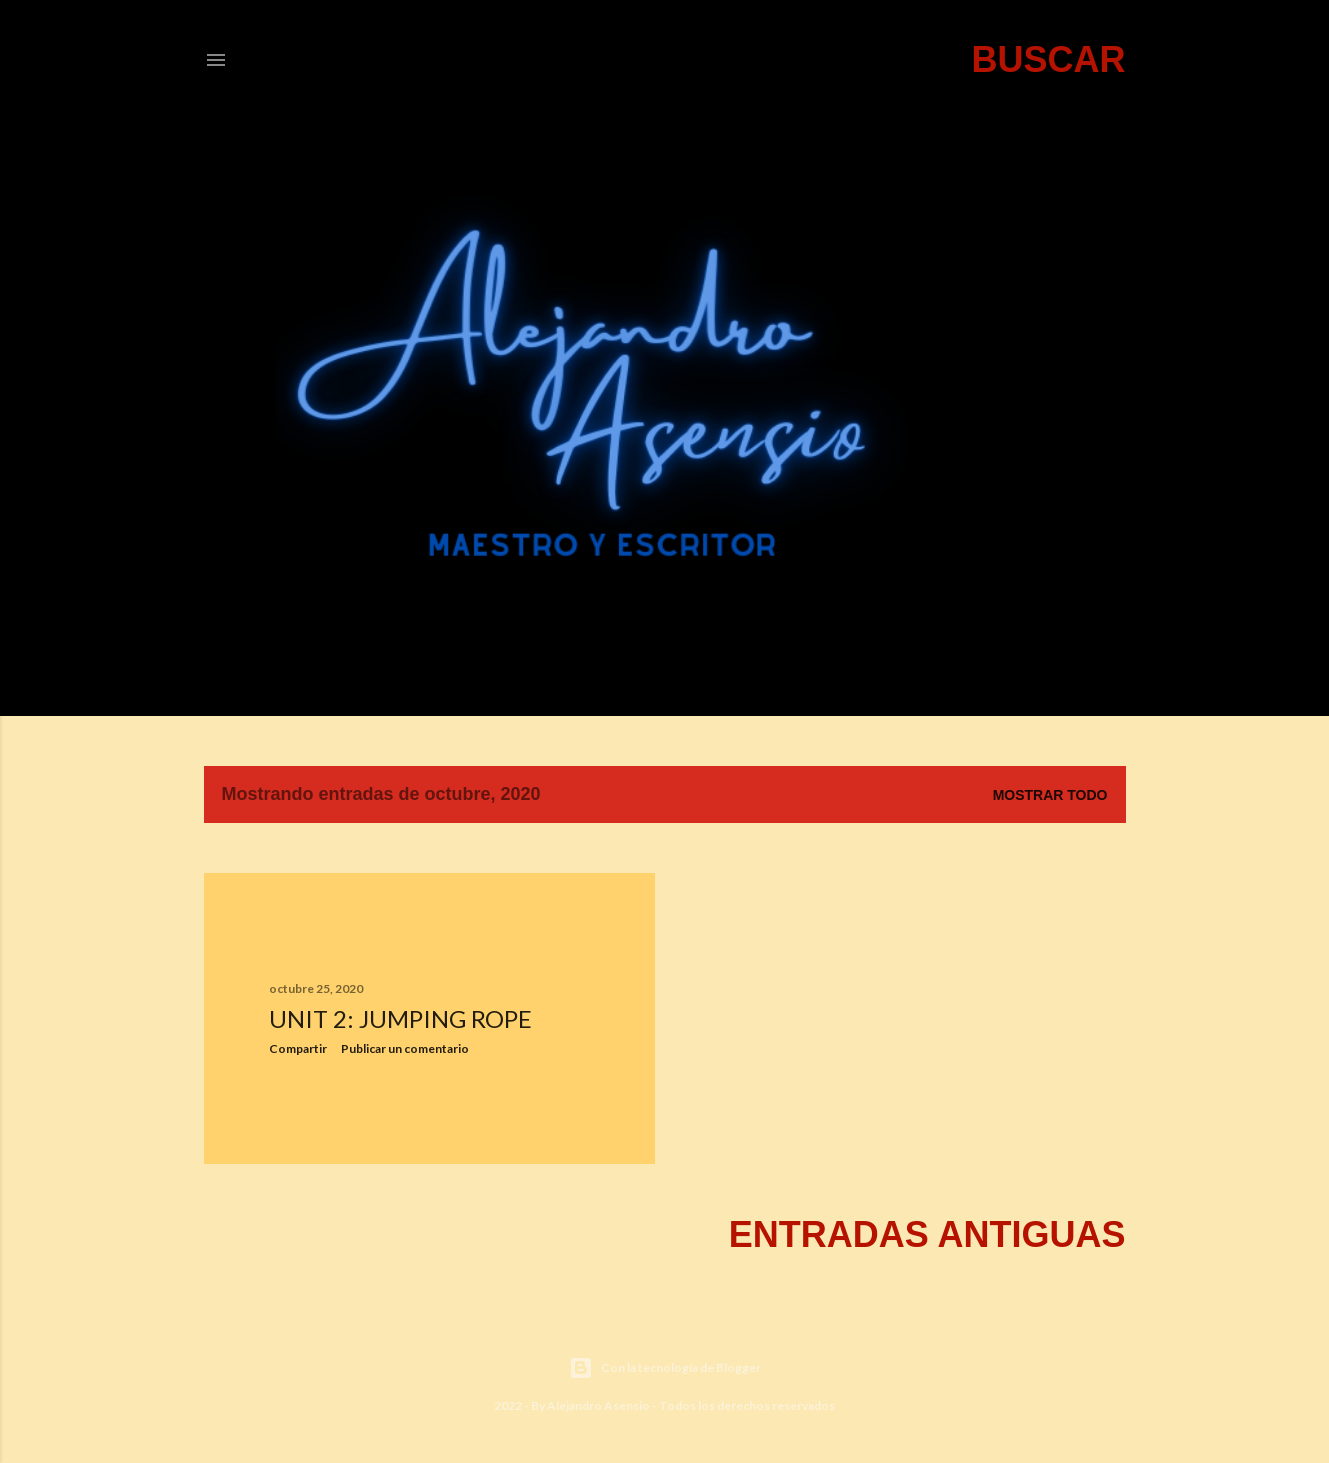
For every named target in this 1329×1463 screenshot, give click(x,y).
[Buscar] (1048, 60)
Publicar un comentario (405, 1048)
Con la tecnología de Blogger (665, 1368)
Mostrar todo (1050, 795)
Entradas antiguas (927, 1234)
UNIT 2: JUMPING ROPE (400, 1018)
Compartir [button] (298, 1048)
